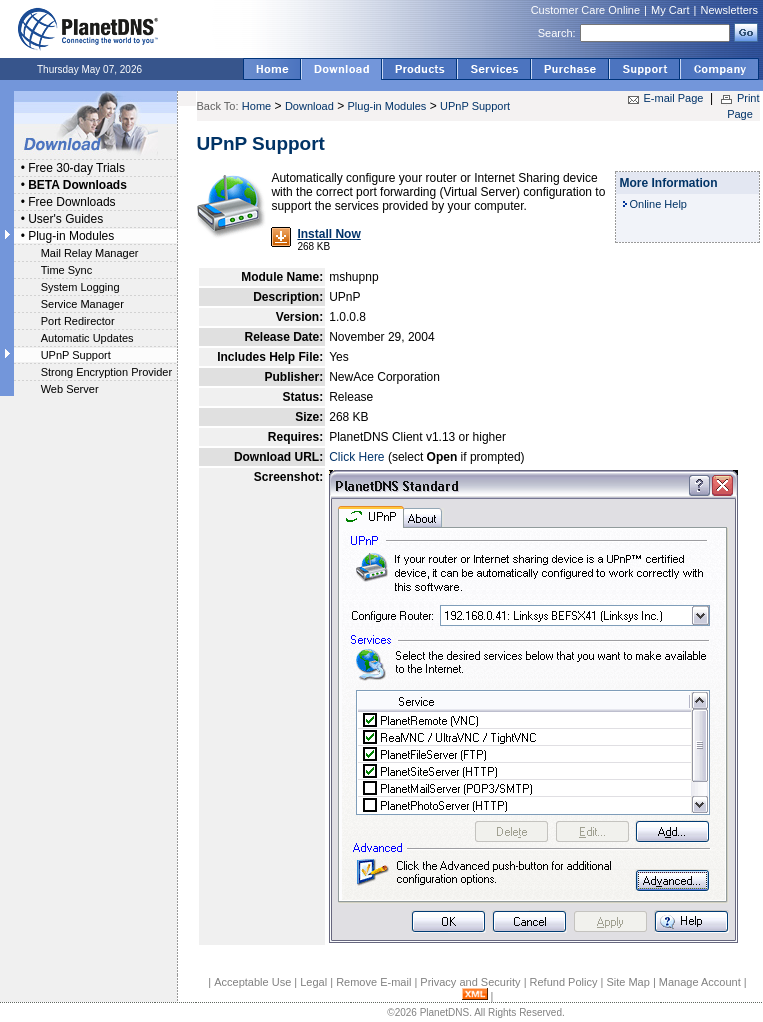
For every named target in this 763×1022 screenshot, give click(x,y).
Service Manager (82, 304)
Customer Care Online (585, 10)
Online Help (658, 204)
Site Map (627, 982)
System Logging (80, 287)
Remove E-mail (373, 982)
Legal (313, 982)
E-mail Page (674, 98)
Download (309, 106)
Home (256, 106)
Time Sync (67, 270)
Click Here (356, 457)
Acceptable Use (252, 982)
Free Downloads (71, 202)
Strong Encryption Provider (106, 372)
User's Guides (65, 219)
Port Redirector (78, 321)
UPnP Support (76, 355)
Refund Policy (564, 982)
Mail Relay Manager (90, 253)
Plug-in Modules (71, 236)
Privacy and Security (470, 982)
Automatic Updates (87, 338)
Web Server (70, 389)
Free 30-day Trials (76, 168)
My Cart (670, 10)
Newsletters (729, 10)
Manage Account (700, 982)
